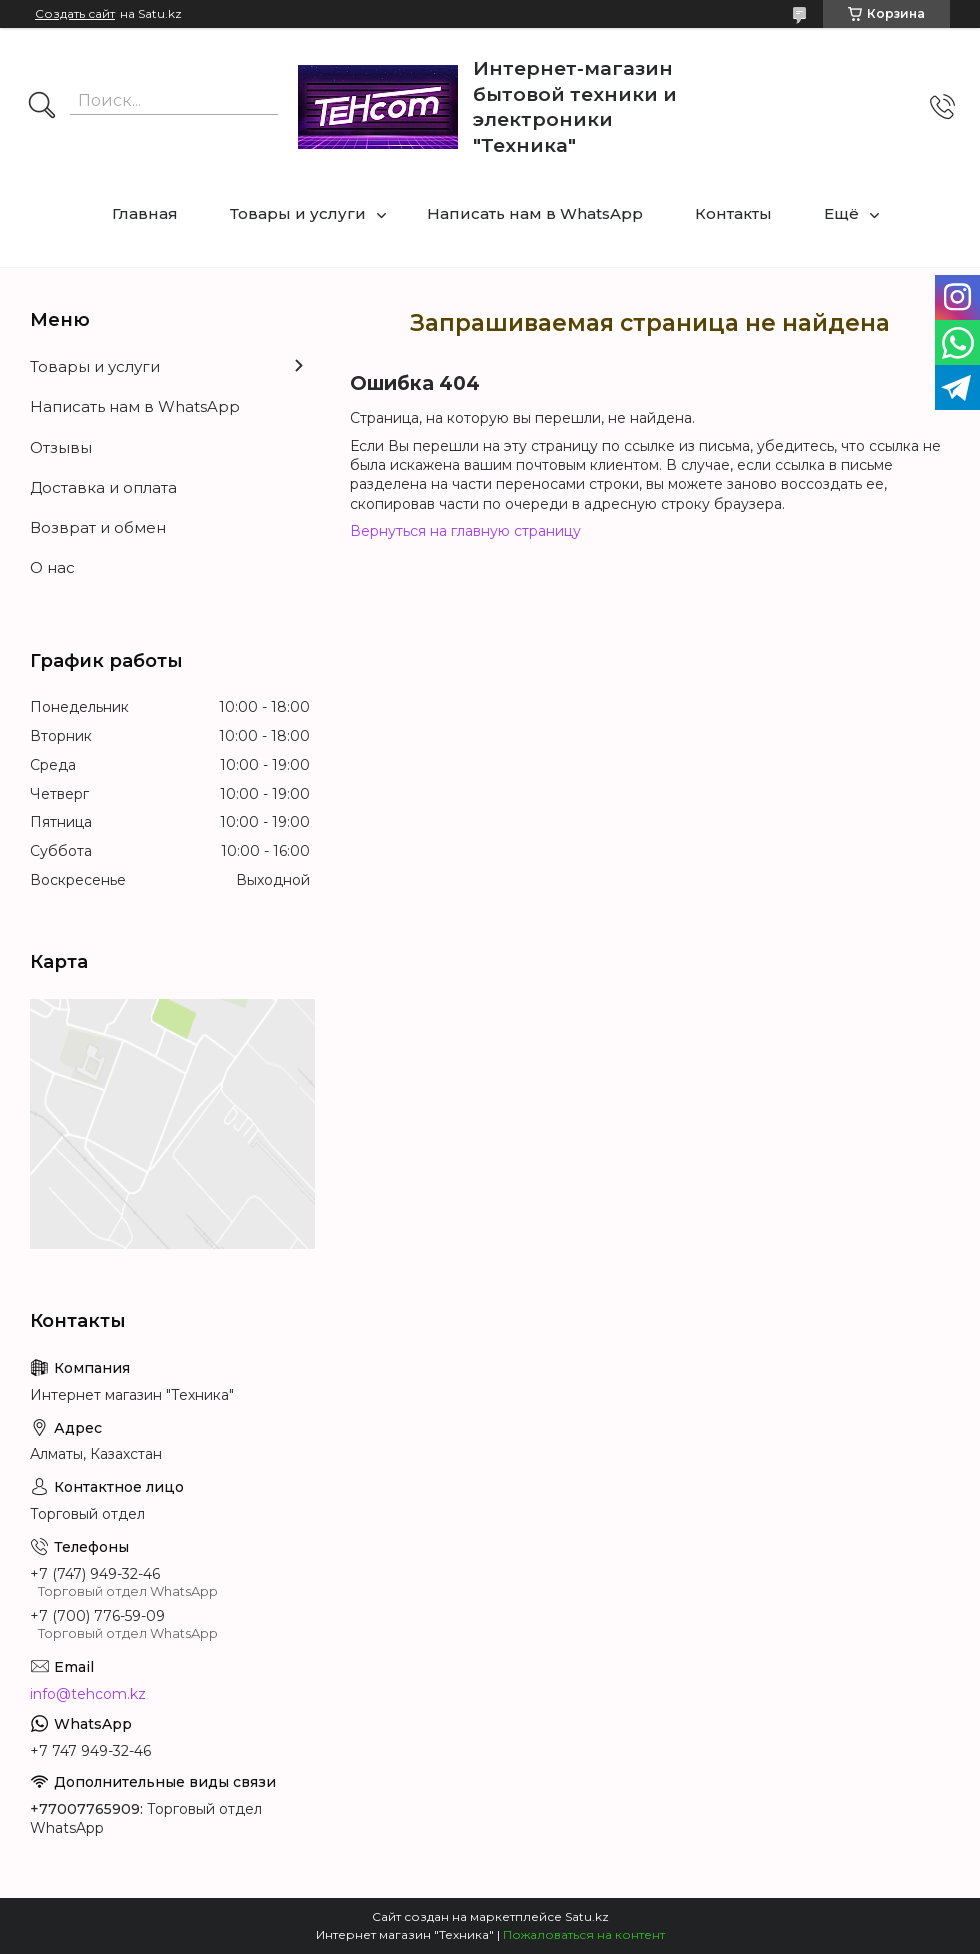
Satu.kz (587, 1916)
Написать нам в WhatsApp (535, 213)
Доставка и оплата (103, 487)
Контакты (733, 213)
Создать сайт (75, 14)
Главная (145, 213)
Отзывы (61, 447)
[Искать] (42, 107)
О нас (52, 567)
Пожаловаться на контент (584, 1934)
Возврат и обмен (98, 527)
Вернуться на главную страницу (465, 531)
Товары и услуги (298, 213)
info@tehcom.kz (88, 1694)
